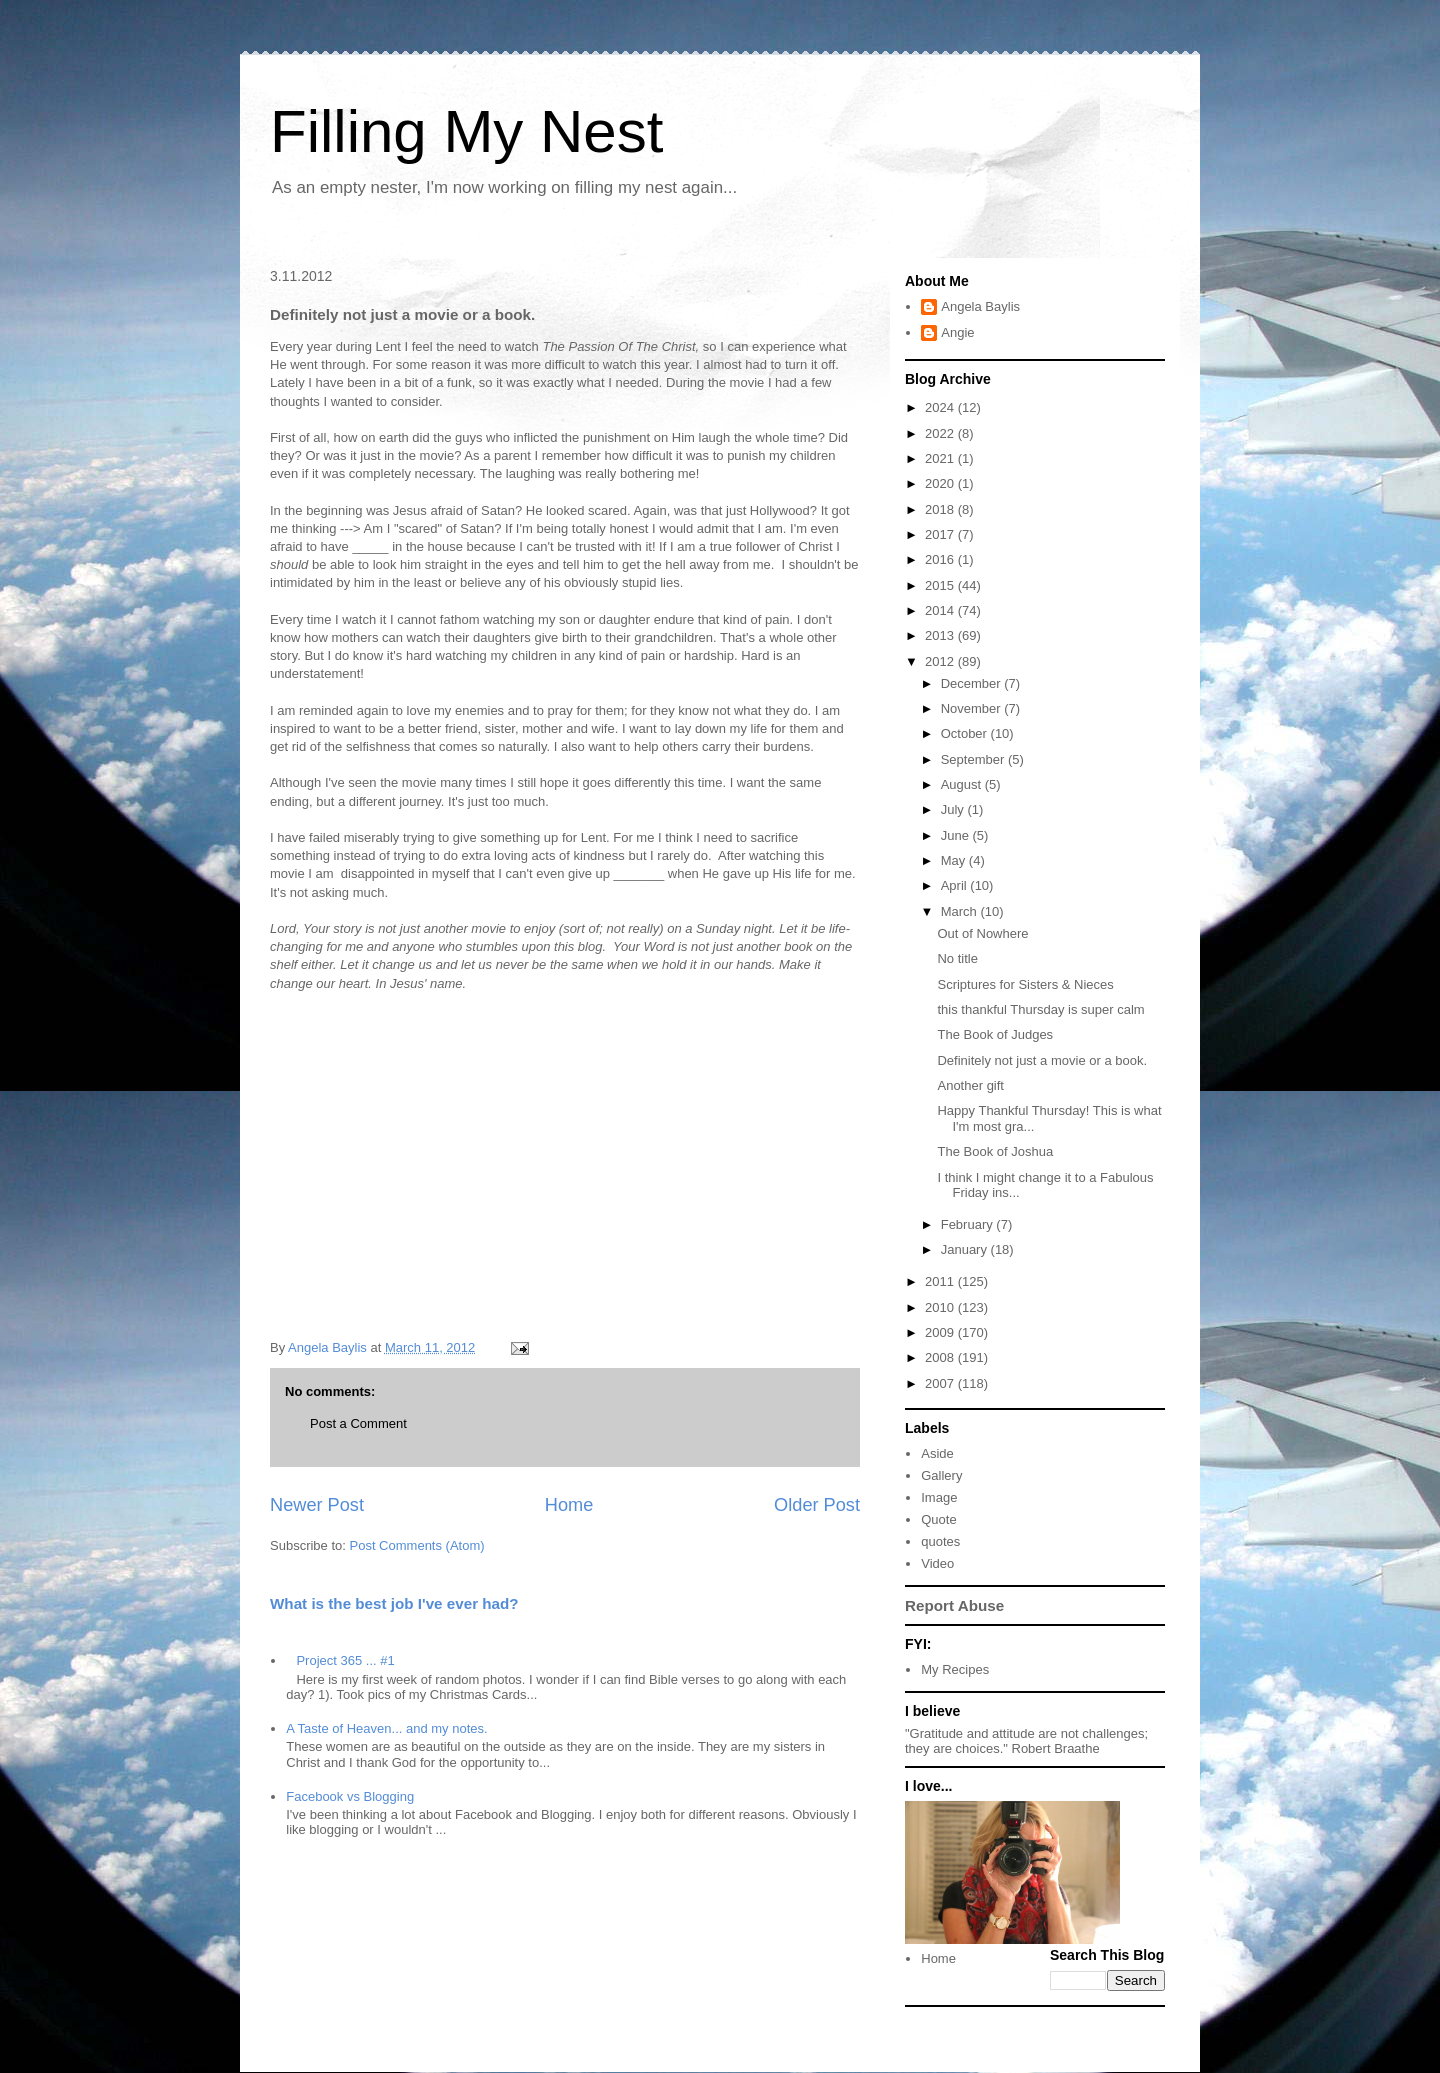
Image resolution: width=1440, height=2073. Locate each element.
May (955, 860)
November (973, 708)
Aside (937, 1453)
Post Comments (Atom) (417, 1545)
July (954, 809)
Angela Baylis (980, 306)
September (974, 759)
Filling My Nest (466, 131)
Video (937, 1563)
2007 (941, 1383)
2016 (941, 559)
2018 (941, 509)
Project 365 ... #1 (345, 1660)
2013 (941, 635)
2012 (941, 661)
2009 (941, 1332)
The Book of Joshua (995, 1151)
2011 (941, 1281)
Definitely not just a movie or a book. (1042, 1060)
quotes (940, 1541)
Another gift (970, 1085)
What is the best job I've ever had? (394, 1603)
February (969, 1224)
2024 (941, 407)
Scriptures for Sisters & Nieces (1025, 984)
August (963, 784)
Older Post (817, 1505)
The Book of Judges (995, 1034)
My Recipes (955, 1669)
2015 (941, 585)
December (973, 683)
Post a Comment (358, 1423)
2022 (941, 433)
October (966, 733)
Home (569, 1505)
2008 (941, 1357)
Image (939, 1497)
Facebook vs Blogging (350, 1796)
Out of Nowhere (982, 933)
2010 (941, 1307)
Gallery (941, 1475)
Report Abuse (954, 1605)
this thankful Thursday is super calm (1040, 1009)
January (966, 1249)
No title (957, 958)
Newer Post (317, 1505)
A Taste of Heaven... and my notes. (386, 1728)
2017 (941, 534)
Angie (957, 332)
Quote (938, 1519)
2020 (941, 483)
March (961, 911)
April (956, 885)
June (957, 835)
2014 (941, 610)
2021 (941, 458)
